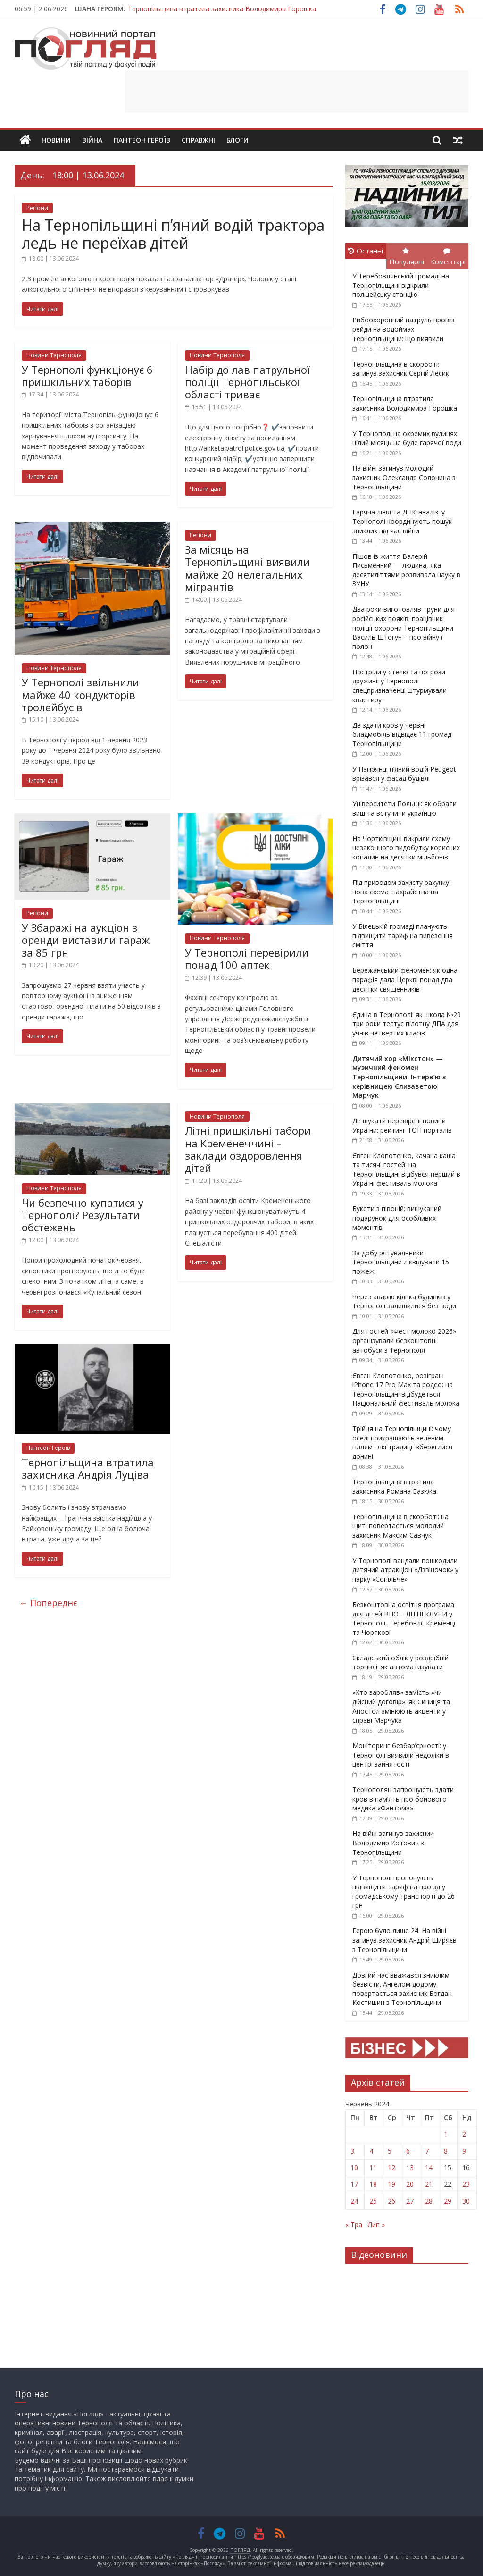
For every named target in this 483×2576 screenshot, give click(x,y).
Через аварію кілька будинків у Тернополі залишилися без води (404, 1301)
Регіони (37, 208)
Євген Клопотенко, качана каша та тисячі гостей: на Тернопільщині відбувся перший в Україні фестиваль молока (406, 1169)
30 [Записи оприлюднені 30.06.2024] (466, 2201)
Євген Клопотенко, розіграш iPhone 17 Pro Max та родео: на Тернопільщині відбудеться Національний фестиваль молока (405, 1389)
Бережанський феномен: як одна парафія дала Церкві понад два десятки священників (405, 979)
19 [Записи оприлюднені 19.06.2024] (391, 2184)
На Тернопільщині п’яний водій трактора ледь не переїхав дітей (173, 234)
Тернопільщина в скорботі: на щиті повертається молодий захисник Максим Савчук (400, 1526)
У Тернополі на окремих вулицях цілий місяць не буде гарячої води (406, 438)
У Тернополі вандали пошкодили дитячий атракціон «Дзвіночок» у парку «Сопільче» (405, 1569)
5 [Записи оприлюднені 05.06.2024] (389, 2151)
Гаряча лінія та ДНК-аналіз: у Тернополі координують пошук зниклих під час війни (402, 521)
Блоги (237, 139)
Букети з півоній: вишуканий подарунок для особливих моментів (396, 1217)
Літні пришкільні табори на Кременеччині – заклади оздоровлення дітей (248, 1149)
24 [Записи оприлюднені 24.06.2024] (354, 2201)
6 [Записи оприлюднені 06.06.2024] (408, 2151)
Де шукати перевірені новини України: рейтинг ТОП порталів (402, 1125)
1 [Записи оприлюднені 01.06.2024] (446, 2134)
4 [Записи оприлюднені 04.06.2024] (371, 2151)
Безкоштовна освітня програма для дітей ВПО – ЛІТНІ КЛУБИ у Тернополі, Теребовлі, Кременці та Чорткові (403, 1618)
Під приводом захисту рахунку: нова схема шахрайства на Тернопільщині (401, 891)
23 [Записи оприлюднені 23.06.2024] (466, 2184)
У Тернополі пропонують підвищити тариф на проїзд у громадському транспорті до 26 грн (403, 1891)
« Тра (353, 2224)
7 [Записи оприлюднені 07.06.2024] (427, 2151)
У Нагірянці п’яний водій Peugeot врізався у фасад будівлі (404, 774)
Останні (365, 250)
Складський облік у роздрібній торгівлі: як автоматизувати (400, 1662)
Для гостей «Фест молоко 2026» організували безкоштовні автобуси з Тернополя (404, 1340)
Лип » (376, 2224)
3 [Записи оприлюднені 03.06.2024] (352, 2151)
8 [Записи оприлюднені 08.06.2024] (446, 2151)
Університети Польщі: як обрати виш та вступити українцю (404, 808)
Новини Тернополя (54, 355)
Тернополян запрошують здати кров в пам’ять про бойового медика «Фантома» (403, 1798)
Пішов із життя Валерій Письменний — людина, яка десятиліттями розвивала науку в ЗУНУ (406, 570)
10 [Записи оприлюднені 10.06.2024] (354, 2167)
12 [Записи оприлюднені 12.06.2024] (391, 2167)
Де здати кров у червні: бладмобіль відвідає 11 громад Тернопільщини (401, 734)
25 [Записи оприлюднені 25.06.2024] (373, 2201)
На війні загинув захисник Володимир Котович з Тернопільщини (392, 1842)
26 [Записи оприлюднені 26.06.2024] (391, 2201)
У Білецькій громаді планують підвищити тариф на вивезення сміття (402, 935)
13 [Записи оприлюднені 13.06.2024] (410, 2167)
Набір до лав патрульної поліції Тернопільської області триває (247, 382)
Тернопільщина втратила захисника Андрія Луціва (88, 1468)
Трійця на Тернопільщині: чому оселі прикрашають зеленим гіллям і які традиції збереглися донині (402, 1442)
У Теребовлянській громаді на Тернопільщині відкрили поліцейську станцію (400, 285)
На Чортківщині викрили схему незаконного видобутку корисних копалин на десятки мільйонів (406, 847)
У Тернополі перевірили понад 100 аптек (246, 958)
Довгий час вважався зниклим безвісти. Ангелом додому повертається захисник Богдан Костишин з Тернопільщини (402, 1988)
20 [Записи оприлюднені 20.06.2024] (410, 2184)
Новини (56, 139)
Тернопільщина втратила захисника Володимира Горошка (222, 8)
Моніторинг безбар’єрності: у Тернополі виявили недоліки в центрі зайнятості (400, 1754)
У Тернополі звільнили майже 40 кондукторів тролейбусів (80, 694)
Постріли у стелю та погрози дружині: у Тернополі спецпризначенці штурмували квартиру (399, 685)
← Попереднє (48, 1602)
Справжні (198, 139)
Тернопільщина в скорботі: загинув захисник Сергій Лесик (400, 369)
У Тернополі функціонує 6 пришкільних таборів (87, 375)
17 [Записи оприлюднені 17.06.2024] (354, 2184)
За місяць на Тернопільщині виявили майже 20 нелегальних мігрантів (247, 568)
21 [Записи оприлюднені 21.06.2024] (429, 2184)
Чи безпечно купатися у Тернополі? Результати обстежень (82, 1215)
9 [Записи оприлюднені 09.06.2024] (464, 2151)
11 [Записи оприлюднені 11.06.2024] (373, 2167)
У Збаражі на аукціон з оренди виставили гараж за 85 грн (86, 940)
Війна (92, 139)
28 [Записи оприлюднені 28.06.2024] (429, 2201)
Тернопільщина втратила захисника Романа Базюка (394, 1486)
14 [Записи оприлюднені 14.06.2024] (429, 2167)
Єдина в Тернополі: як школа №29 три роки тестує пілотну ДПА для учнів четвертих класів (406, 1023)
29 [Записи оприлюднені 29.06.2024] (447, 2201)
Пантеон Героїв (142, 139)
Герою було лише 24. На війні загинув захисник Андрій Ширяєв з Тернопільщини (404, 1939)
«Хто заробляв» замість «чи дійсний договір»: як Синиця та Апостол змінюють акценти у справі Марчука (401, 1706)
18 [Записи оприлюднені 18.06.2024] (373, 2184)
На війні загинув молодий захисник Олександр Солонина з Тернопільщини (404, 477)
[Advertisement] (296, 91)
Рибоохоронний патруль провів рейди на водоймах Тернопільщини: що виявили (403, 329)
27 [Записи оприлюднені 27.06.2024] (410, 2201)
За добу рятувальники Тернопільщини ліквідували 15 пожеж (400, 1262)
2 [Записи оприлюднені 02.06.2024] (464, 2134)
